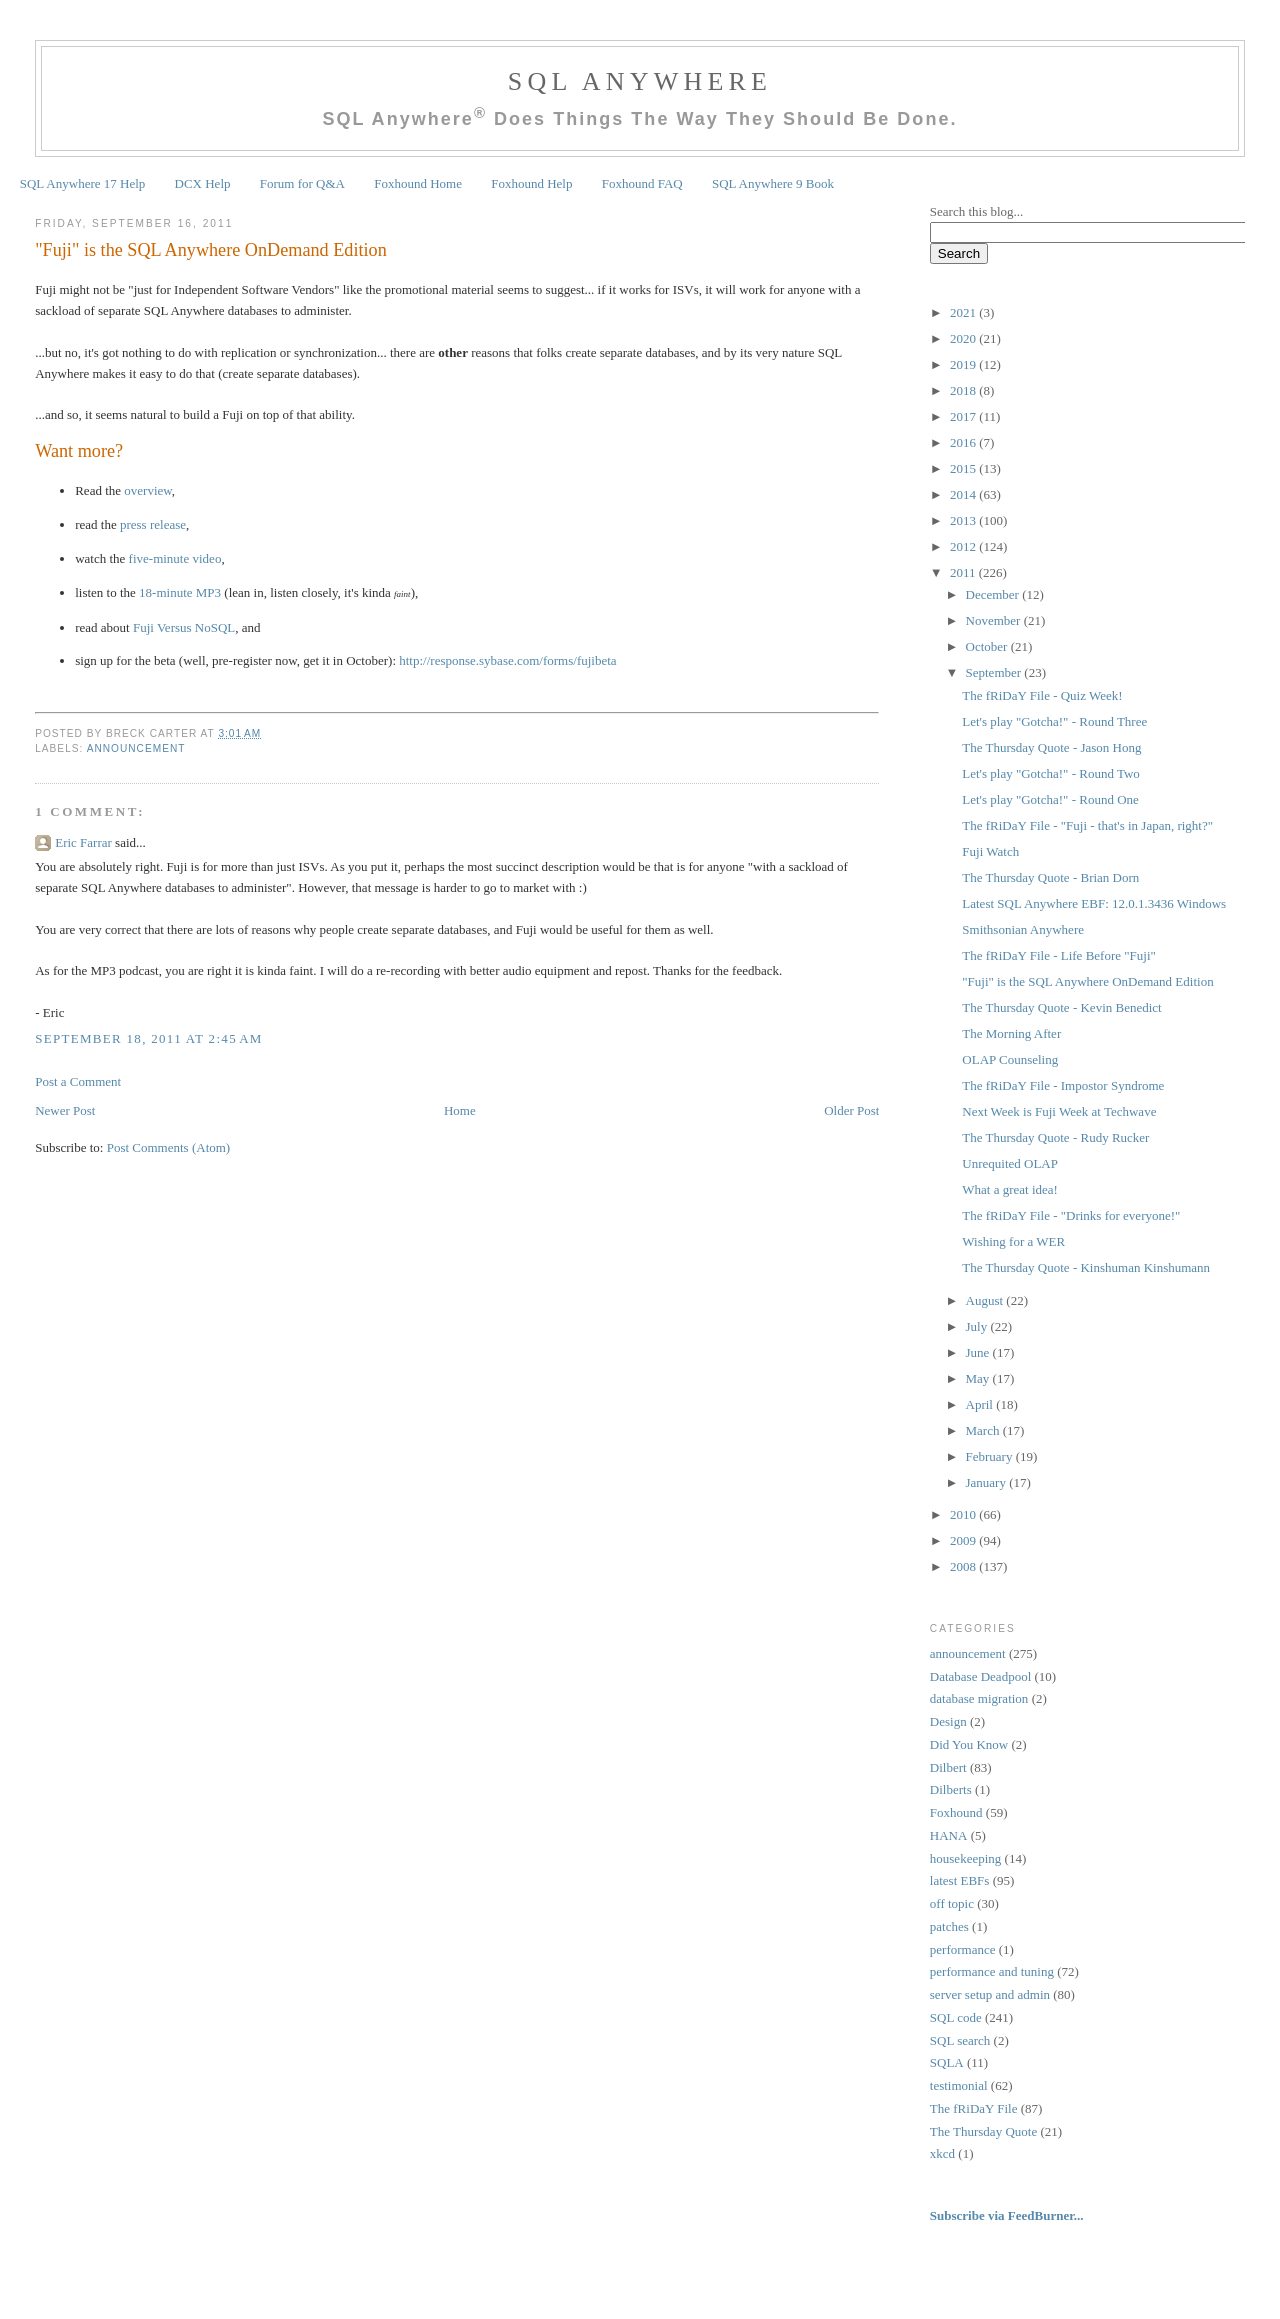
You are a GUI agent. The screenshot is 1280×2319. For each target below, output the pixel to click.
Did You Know (969, 1744)
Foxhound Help (531, 183)
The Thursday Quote (983, 2131)
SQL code (956, 2017)
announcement (136, 748)
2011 (964, 572)
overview (148, 490)
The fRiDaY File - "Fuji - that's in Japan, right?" (1087, 825)
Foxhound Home (418, 183)
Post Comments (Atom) (169, 1147)
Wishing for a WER (1013, 1241)
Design (948, 1721)
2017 (964, 416)
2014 (964, 494)
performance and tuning (992, 1971)
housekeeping (965, 1858)
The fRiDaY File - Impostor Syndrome (1063, 1085)
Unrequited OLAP (1010, 1163)
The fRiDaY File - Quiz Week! (1042, 695)
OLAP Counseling (1010, 1059)
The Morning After (1011, 1033)
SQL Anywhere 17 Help (83, 183)
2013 (964, 520)
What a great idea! (1010, 1189)
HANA (949, 1835)
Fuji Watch (990, 851)
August (986, 1300)
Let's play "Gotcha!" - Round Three (1054, 721)
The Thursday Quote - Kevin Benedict (1061, 1007)
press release (153, 524)
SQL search (960, 2040)
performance (963, 1949)
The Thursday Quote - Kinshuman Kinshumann (1086, 1267)
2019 (964, 364)
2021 (964, 312)
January (988, 1482)
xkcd (942, 2153)
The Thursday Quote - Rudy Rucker (1055, 1137)
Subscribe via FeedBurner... (1008, 2215)
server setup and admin (990, 1994)
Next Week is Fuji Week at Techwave (1059, 1111)
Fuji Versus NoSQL (184, 627)
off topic (952, 1903)
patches (949, 1926)
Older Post (851, 1110)
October (988, 646)
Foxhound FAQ (642, 183)
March (984, 1430)
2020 (964, 338)
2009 (964, 1540)
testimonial (959, 2085)
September (995, 672)
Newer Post (65, 1110)
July (978, 1326)
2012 (964, 546)
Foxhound (956, 1812)
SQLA (947, 2062)
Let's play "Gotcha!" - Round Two (1051, 773)
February (991, 1456)
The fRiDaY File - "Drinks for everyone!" (1071, 1215)
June (979, 1352)
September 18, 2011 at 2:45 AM (149, 1038)
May (979, 1378)
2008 (964, 1566)
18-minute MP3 (180, 592)
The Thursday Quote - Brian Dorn (1050, 877)
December (994, 594)
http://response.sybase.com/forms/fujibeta (507, 660)
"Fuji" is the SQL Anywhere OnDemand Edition (211, 250)
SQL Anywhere (640, 81)
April (981, 1404)
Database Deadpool (980, 1676)
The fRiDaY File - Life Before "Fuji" (1059, 955)
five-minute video (175, 558)
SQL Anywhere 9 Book (773, 183)
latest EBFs (960, 1880)
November (995, 620)
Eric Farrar (83, 842)
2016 (964, 442)
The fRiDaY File (974, 2108)
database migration (979, 1698)
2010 (964, 1514)
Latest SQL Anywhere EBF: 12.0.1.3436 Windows (1094, 903)
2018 (964, 390)
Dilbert (948, 1767)
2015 (964, 468)
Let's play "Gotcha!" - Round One (1050, 799)
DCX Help (203, 183)
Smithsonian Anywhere (1023, 929)
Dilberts (951, 1789)
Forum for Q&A (302, 183)
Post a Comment (78, 1081)
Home (460, 1110)
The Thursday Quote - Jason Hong (1051, 747)
